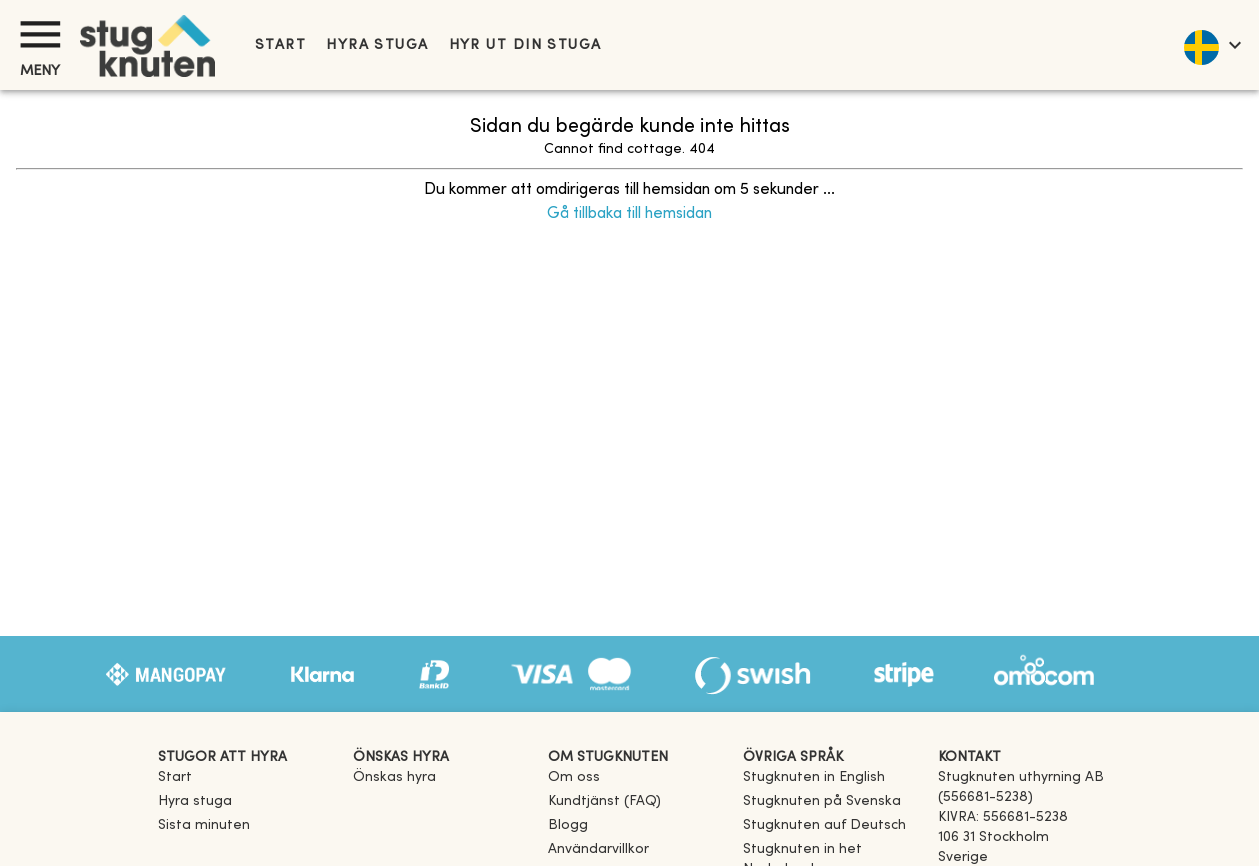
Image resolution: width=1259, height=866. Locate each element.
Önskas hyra (394, 777)
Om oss (574, 777)
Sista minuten (204, 825)
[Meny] (40, 34)
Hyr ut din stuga (525, 45)
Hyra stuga (377, 45)
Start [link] (280, 45)
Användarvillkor (598, 849)
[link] (814, 777)
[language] (1211, 45)
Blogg (568, 825)
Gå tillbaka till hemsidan (629, 214)
